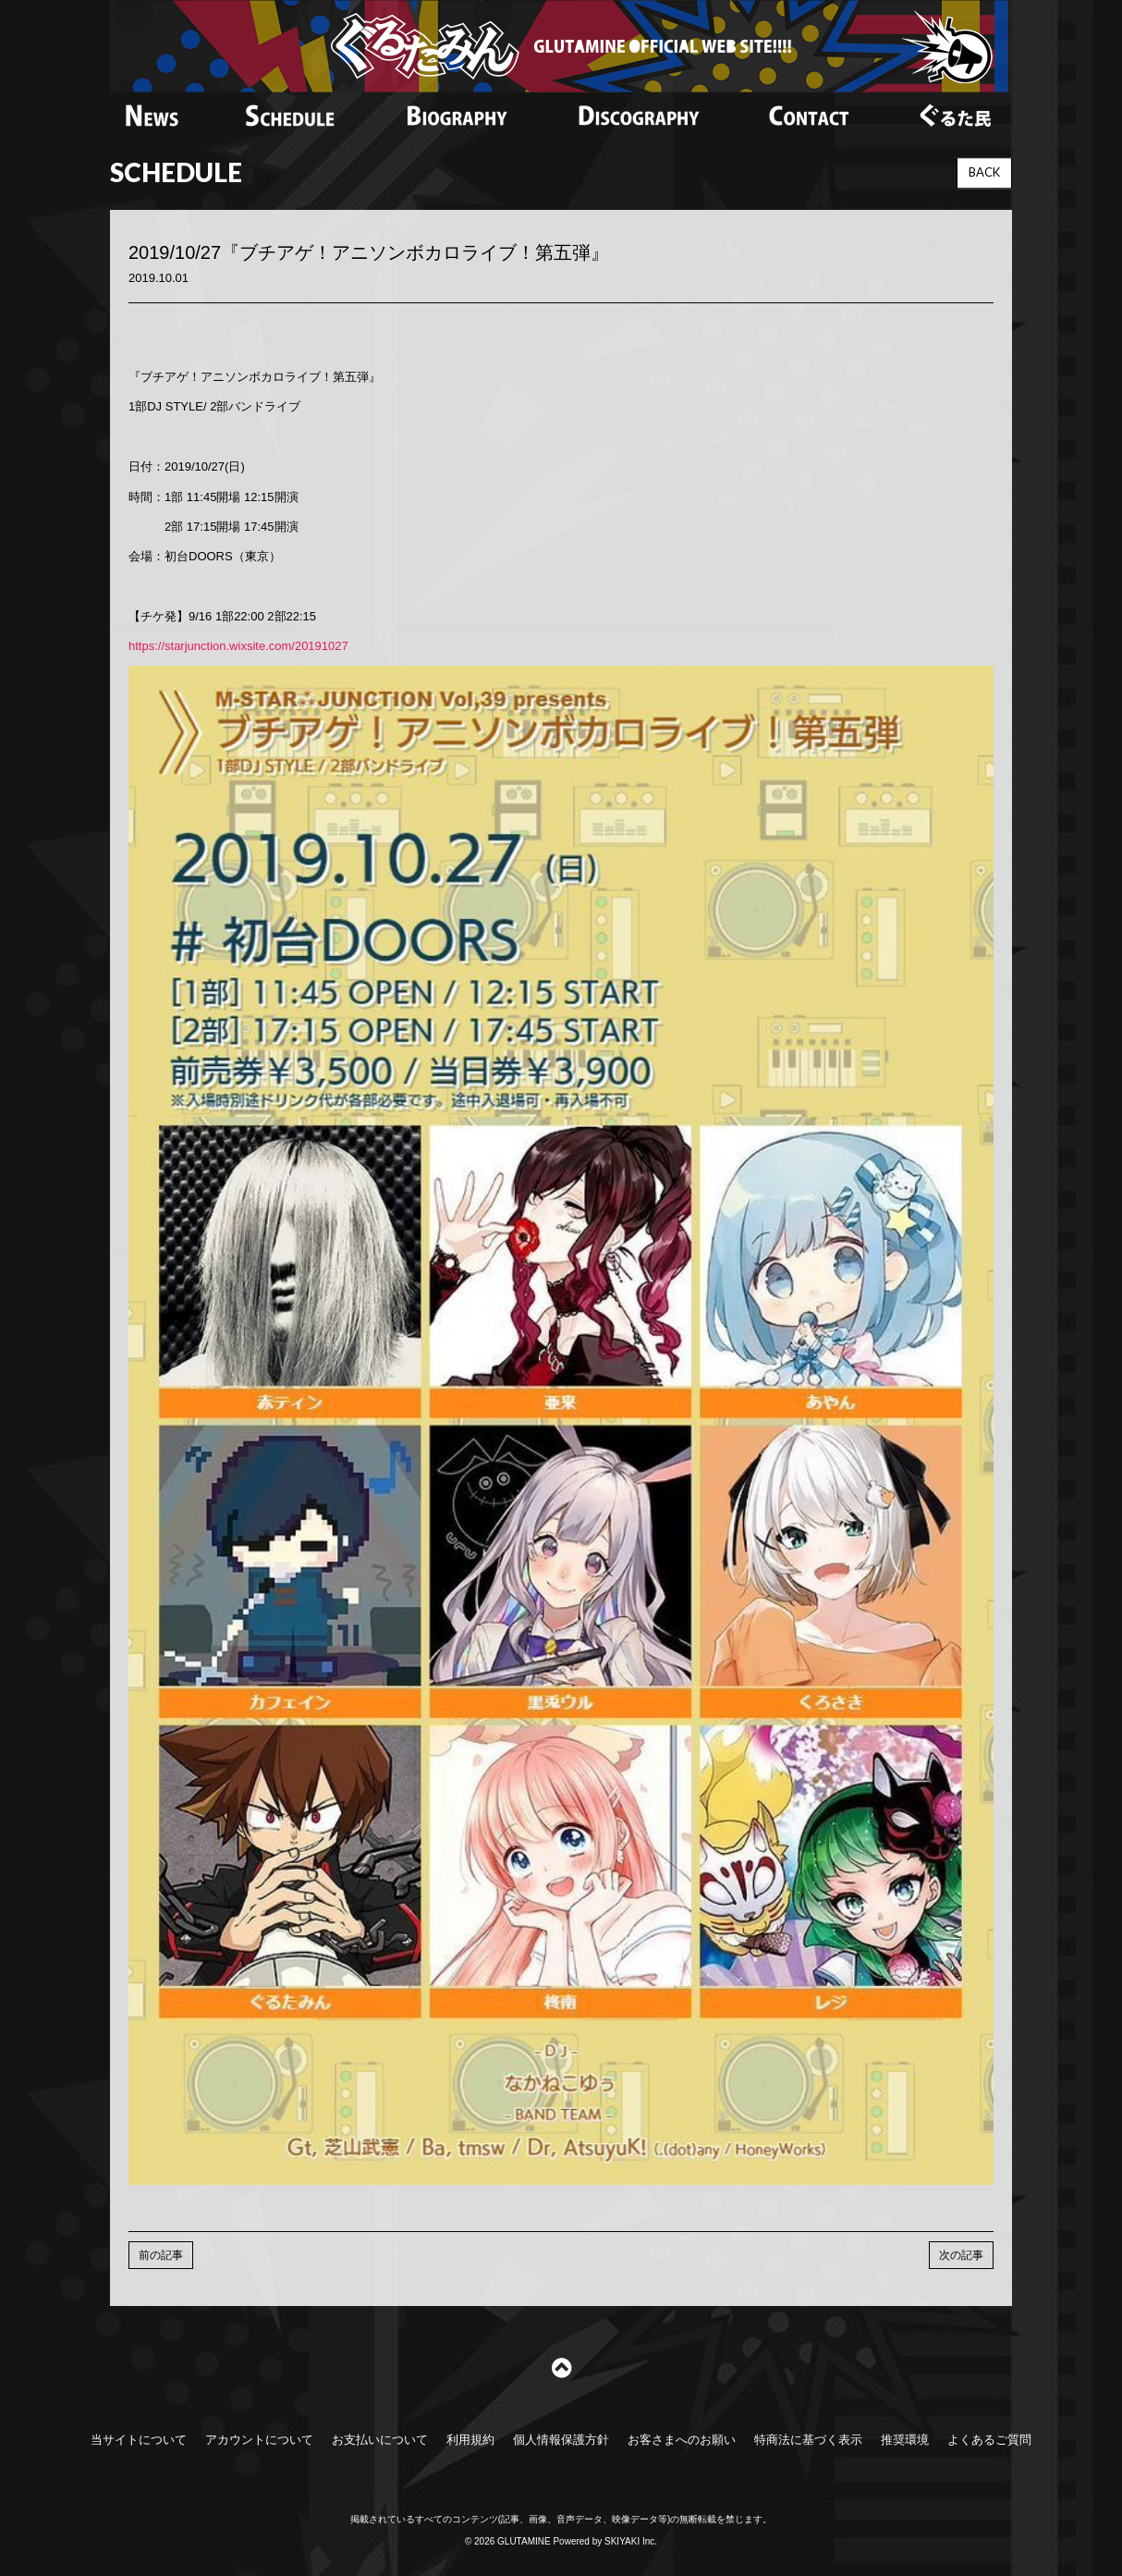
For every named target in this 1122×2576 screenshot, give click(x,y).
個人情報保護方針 (561, 2440)
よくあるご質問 (989, 2440)
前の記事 (161, 2255)
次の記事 (961, 2255)
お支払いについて (380, 2440)
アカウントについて (259, 2440)
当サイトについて (139, 2440)
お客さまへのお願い (682, 2440)
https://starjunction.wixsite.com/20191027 (238, 646)
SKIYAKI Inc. (630, 2541)
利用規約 (470, 2440)
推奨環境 (905, 2440)
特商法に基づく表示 (808, 2440)
